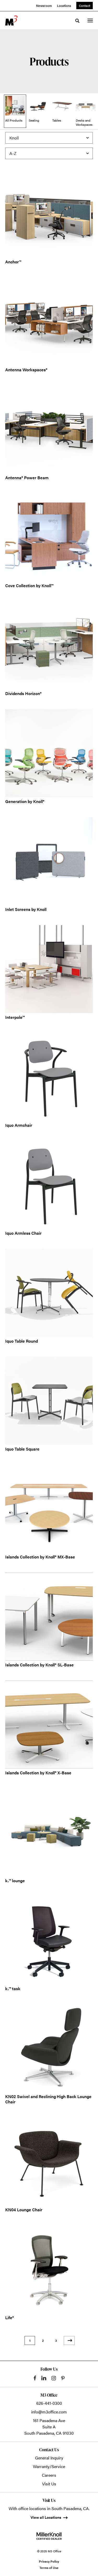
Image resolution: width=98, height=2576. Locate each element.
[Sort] (49, 153)
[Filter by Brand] (49, 138)
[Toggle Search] (77, 21)
